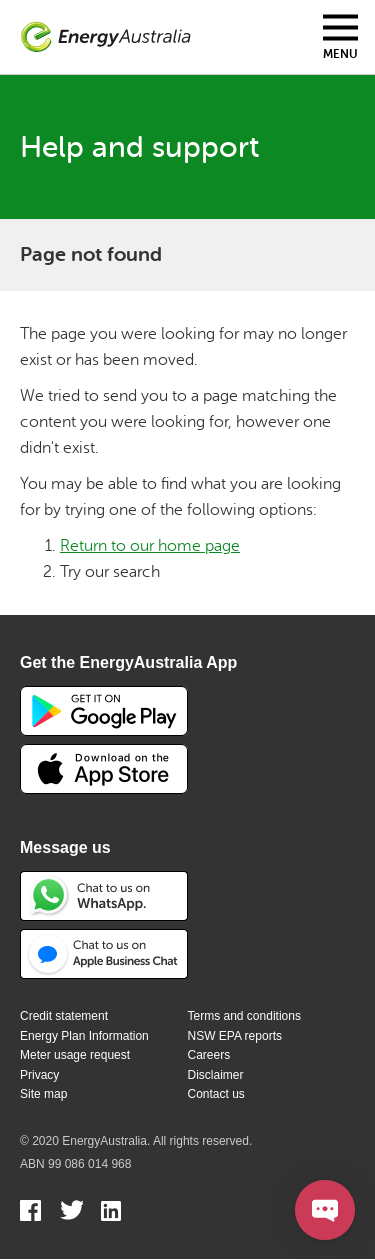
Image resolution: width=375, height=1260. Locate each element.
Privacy (39, 1075)
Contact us (216, 1094)
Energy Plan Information (84, 1036)
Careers (209, 1055)
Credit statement (64, 1016)
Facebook (31, 1213)
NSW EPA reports (235, 1036)
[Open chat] (325, 1210)
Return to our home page (150, 546)
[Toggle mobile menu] (340, 37)
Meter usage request (75, 1055)
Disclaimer (216, 1075)
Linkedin (112, 1213)
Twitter (71, 1213)
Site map (43, 1094)
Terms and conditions (244, 1016)
